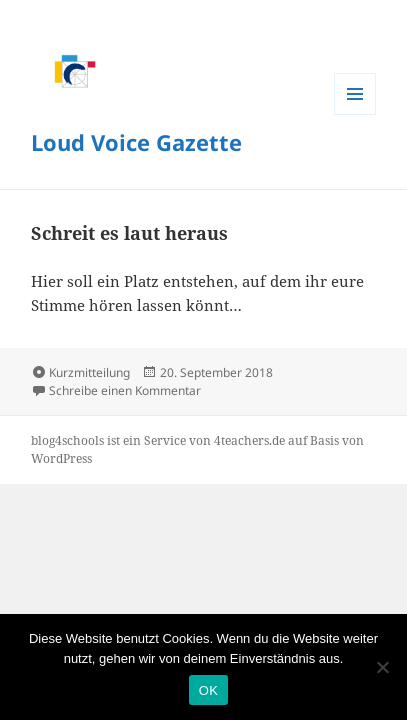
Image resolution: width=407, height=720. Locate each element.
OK (208, 690)
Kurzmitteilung (89, 372)
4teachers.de (249, 440)
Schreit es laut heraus (129, 233)
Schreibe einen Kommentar (125, 390)
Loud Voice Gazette (136, 142)
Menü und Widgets (355, 94)
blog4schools (67, 440)
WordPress (61, 458)
